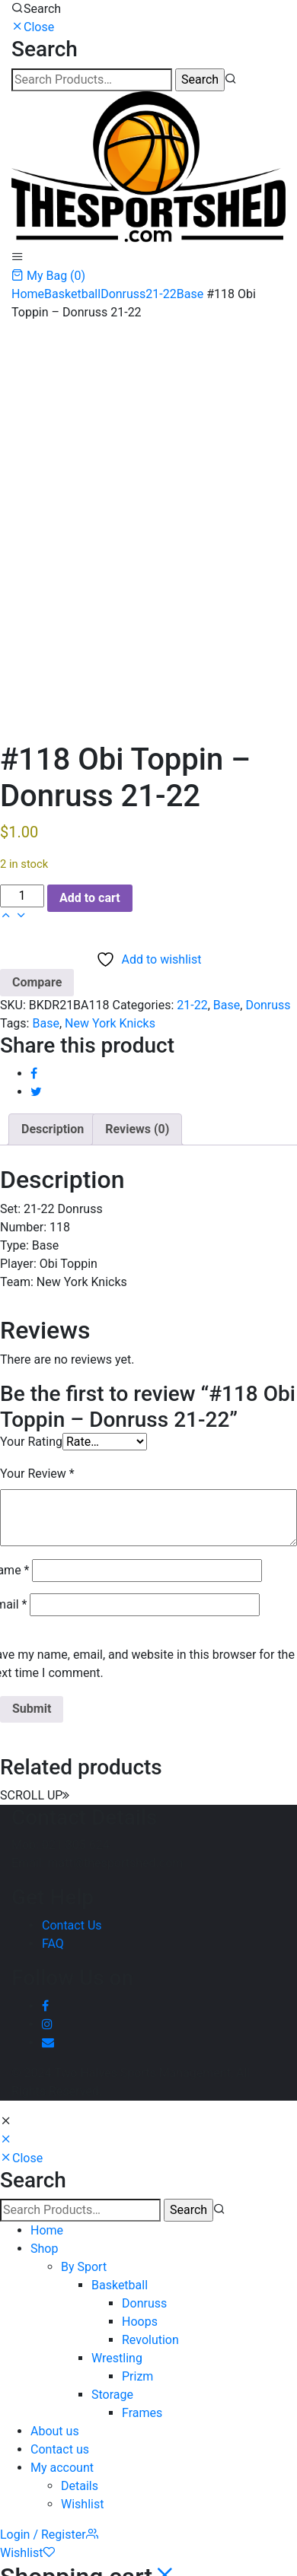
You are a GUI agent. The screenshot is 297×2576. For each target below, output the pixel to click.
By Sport (84, 2267)
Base (190, 294)
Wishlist (82, 2504)
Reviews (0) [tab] (137, 1129)
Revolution (150, 2340)
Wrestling (116, 2358)
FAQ (53, 1943)
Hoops (140, 2321)
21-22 (160, 294)
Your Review (37, 1473)
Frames (142, 2413)
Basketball (72, 294)
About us (54, 2431)
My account (62, 2467)
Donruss (123, 294)
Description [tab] (52, 1129)
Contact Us (72, 1925)
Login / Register (49, 2534)
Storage (112, 2394)
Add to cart (89, 898)
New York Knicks (110, 1023)
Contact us (59, 2449)
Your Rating (31, 1441)
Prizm (137, 2376)
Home (27, 294)
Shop (44, 2248)
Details (79, 2486)
